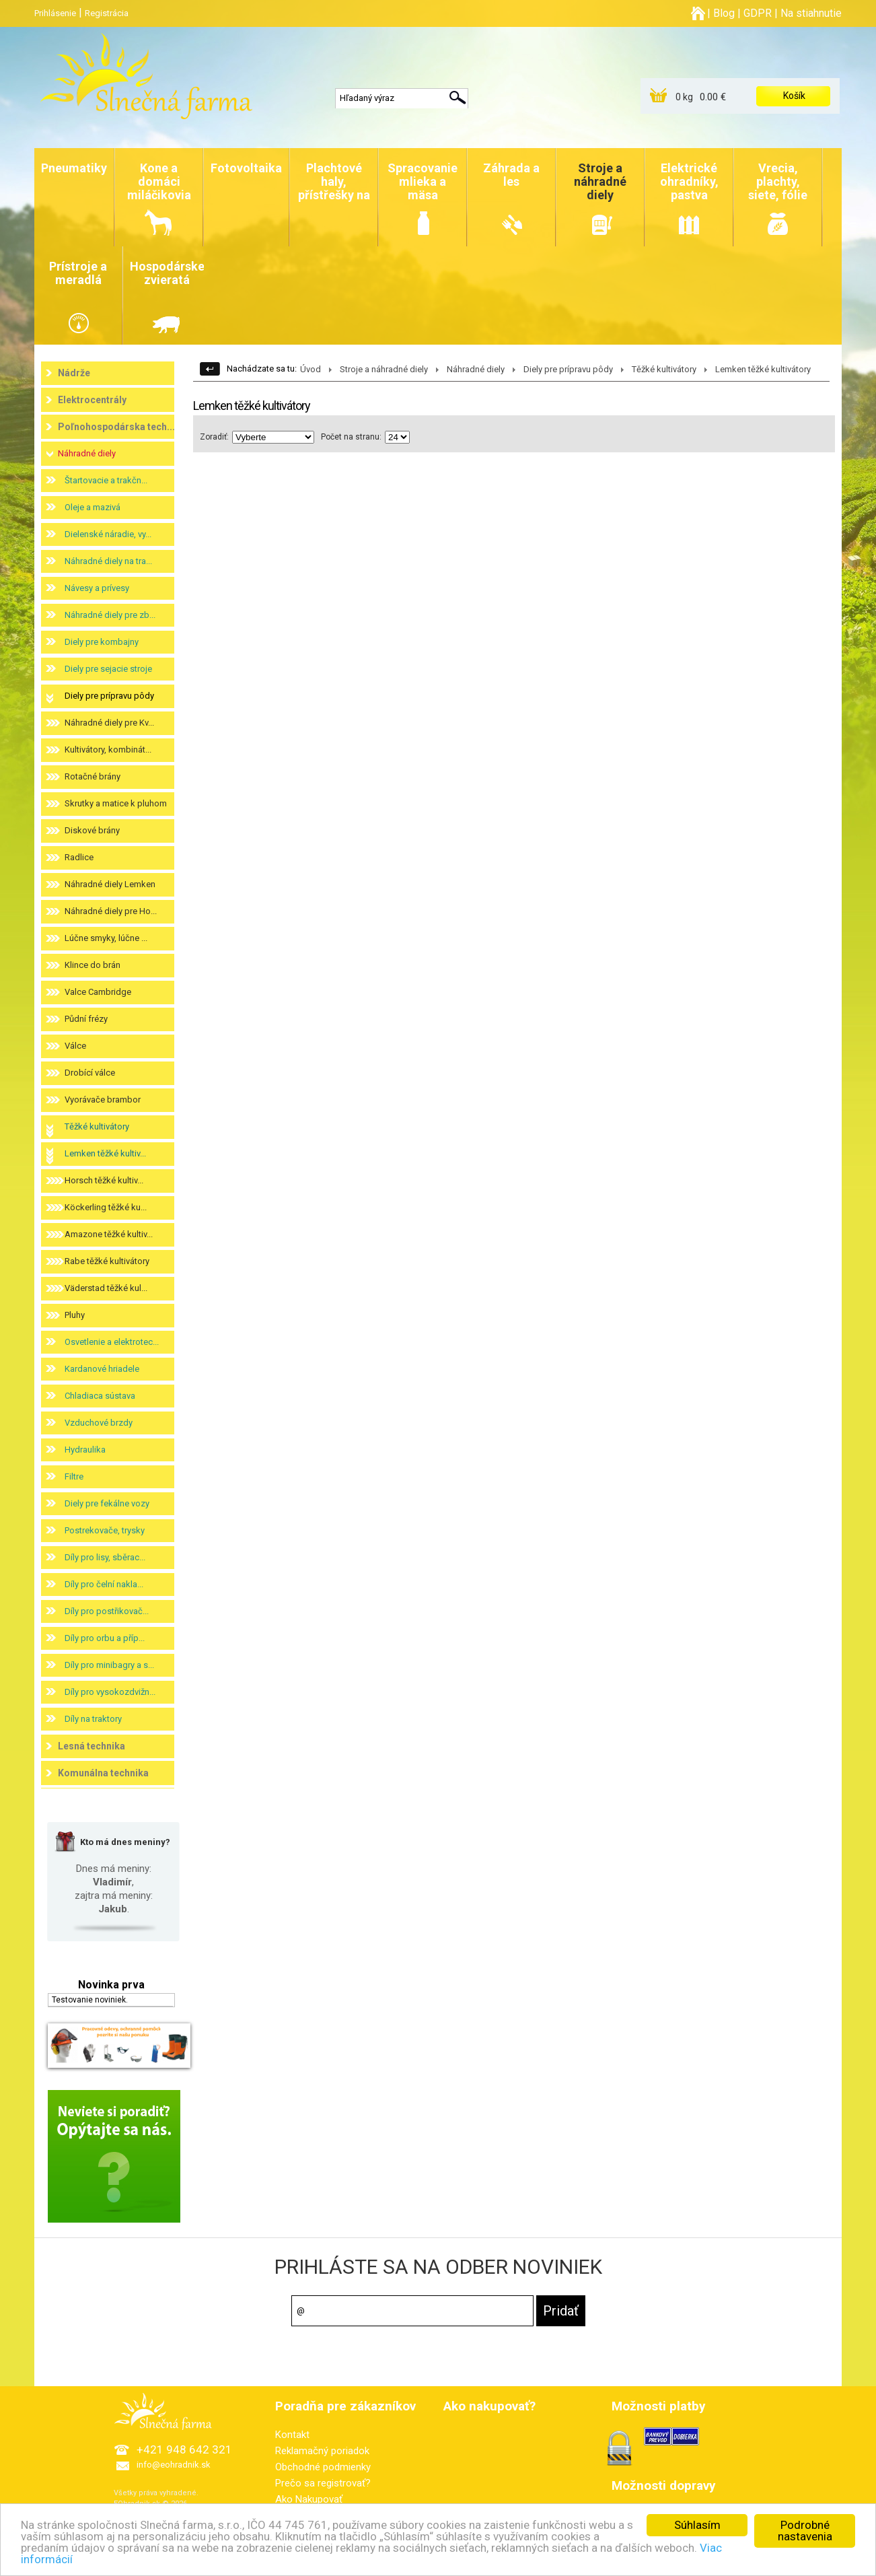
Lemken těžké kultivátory (763, 369)
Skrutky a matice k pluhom (116, 803)
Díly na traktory (93, 1719)
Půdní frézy (86, 1019)
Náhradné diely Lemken (110, 884)
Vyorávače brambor (103, 1099)
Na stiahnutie (811, 13)
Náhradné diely (87, 453)
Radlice (79, 857)
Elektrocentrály (92, 399)
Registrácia (107, 13)
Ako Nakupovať (308, 2499)
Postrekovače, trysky (105, 1530)
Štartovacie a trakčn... (106, 480)
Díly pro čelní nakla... (104, 1584)
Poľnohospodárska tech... (116, 426)
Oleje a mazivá (92, 507)
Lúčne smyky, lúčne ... (106, 938)
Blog (724, 13)
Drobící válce (90, 1073)
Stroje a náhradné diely (384, 369)
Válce (75, 1046)
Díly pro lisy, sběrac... (105, 1557)
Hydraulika (85, 1449)
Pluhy (75, 1315)
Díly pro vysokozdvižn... (110, 1692)
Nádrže (74, 373)
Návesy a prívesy (97, 588)
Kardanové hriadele (102, 1369)
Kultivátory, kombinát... (108, 749)
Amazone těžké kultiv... (109, 1234)
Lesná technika (91, 1746)
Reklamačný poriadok (322, 2451)
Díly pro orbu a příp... (105, 1638)
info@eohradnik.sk (174, 2465)
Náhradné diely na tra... (108, 561)
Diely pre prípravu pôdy (109, 696)
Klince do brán (92, 965)
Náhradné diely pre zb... (110, 615)
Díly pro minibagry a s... (109, 1665)
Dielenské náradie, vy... (108, 534)
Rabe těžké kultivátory (107, 1261)
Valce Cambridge (98, 992)
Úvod (310, 369)
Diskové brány (92, 830)
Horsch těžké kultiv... (104, 1180)
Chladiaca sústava (100, 1396)
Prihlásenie (55, 13)
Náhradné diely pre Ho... (111, 911)
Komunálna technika (103, 1773)
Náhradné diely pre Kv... (109, 723)
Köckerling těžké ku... (106, 1207)
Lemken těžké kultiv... (105, 1153)
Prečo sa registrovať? (323, 2483)
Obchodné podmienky (323, 2467)
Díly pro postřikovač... (107, 1611)
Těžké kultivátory (97, 1126)
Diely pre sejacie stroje (108, 669)
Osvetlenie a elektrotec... (112, 1342)
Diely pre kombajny (102, 642)
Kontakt (292, 2435)
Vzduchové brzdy (99, 1423)
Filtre (74, 1476)
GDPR (757, 13)
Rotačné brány (92, 776)
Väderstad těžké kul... (106, 1288)
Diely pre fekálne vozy (107, 1503)
